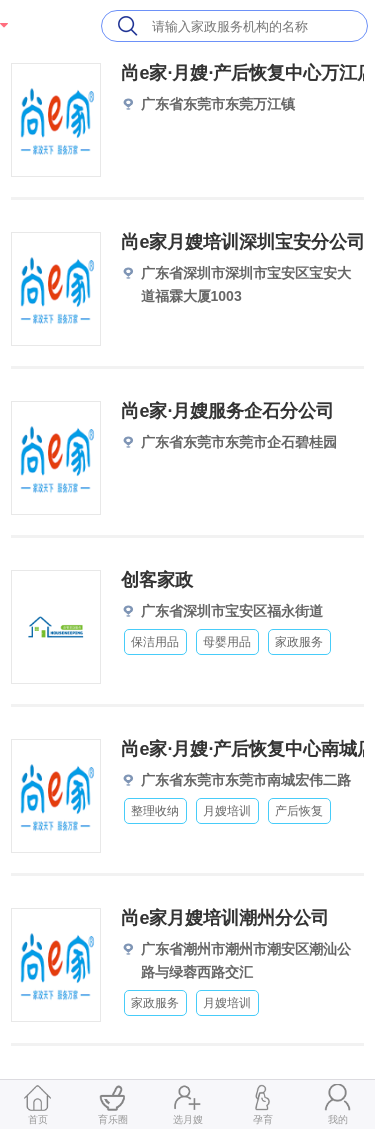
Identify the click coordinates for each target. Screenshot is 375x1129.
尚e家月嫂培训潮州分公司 (225, 918)
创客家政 (157, 580)
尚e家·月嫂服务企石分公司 (227, 411)
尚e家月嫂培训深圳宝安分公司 (243, 242)
